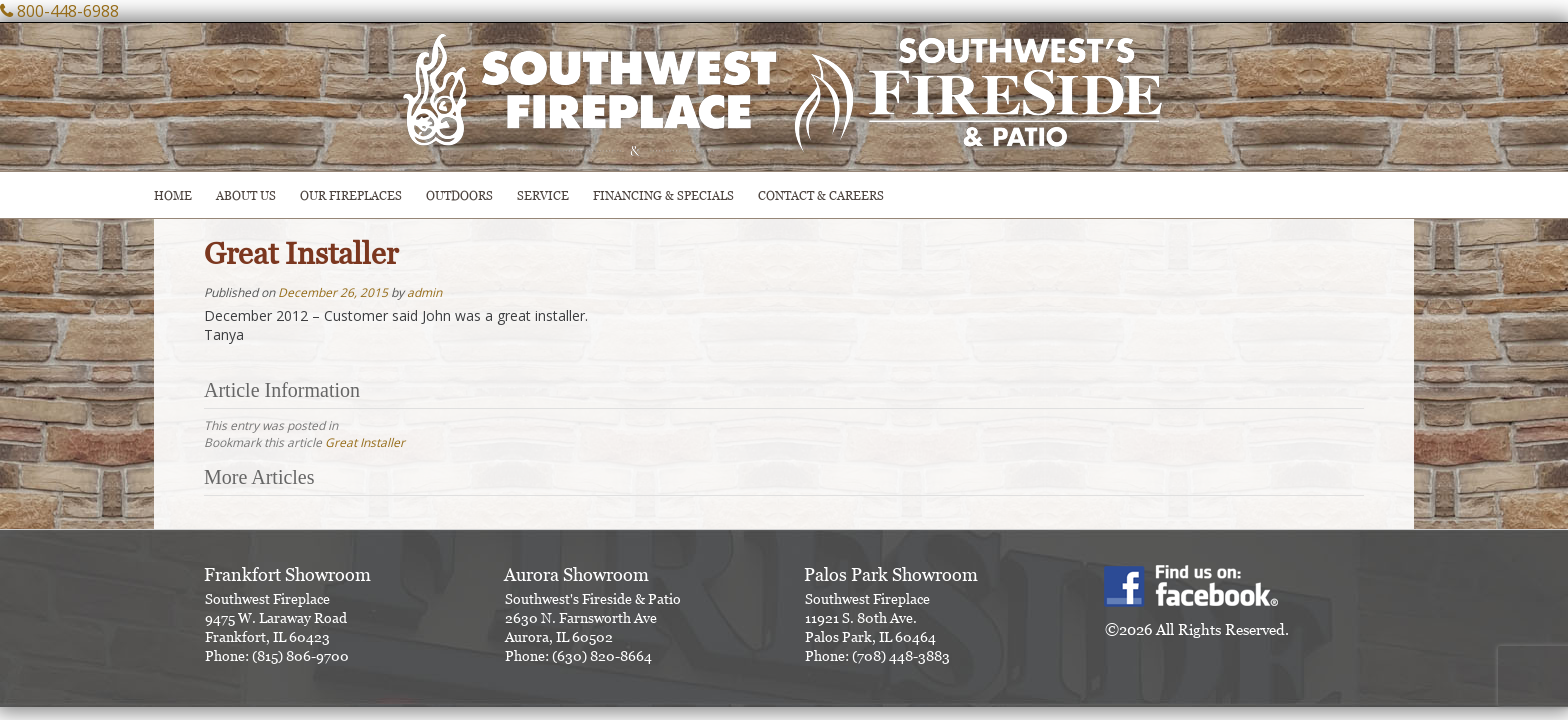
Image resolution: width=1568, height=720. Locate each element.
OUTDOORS (459, 195)
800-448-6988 (68, 11)
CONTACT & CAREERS (821, 195)
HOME (173, 195)
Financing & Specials (663, 195)
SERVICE (543, 195)
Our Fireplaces (351, 195)
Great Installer (365, 442)
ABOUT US (246, 195)
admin (424, 292)
